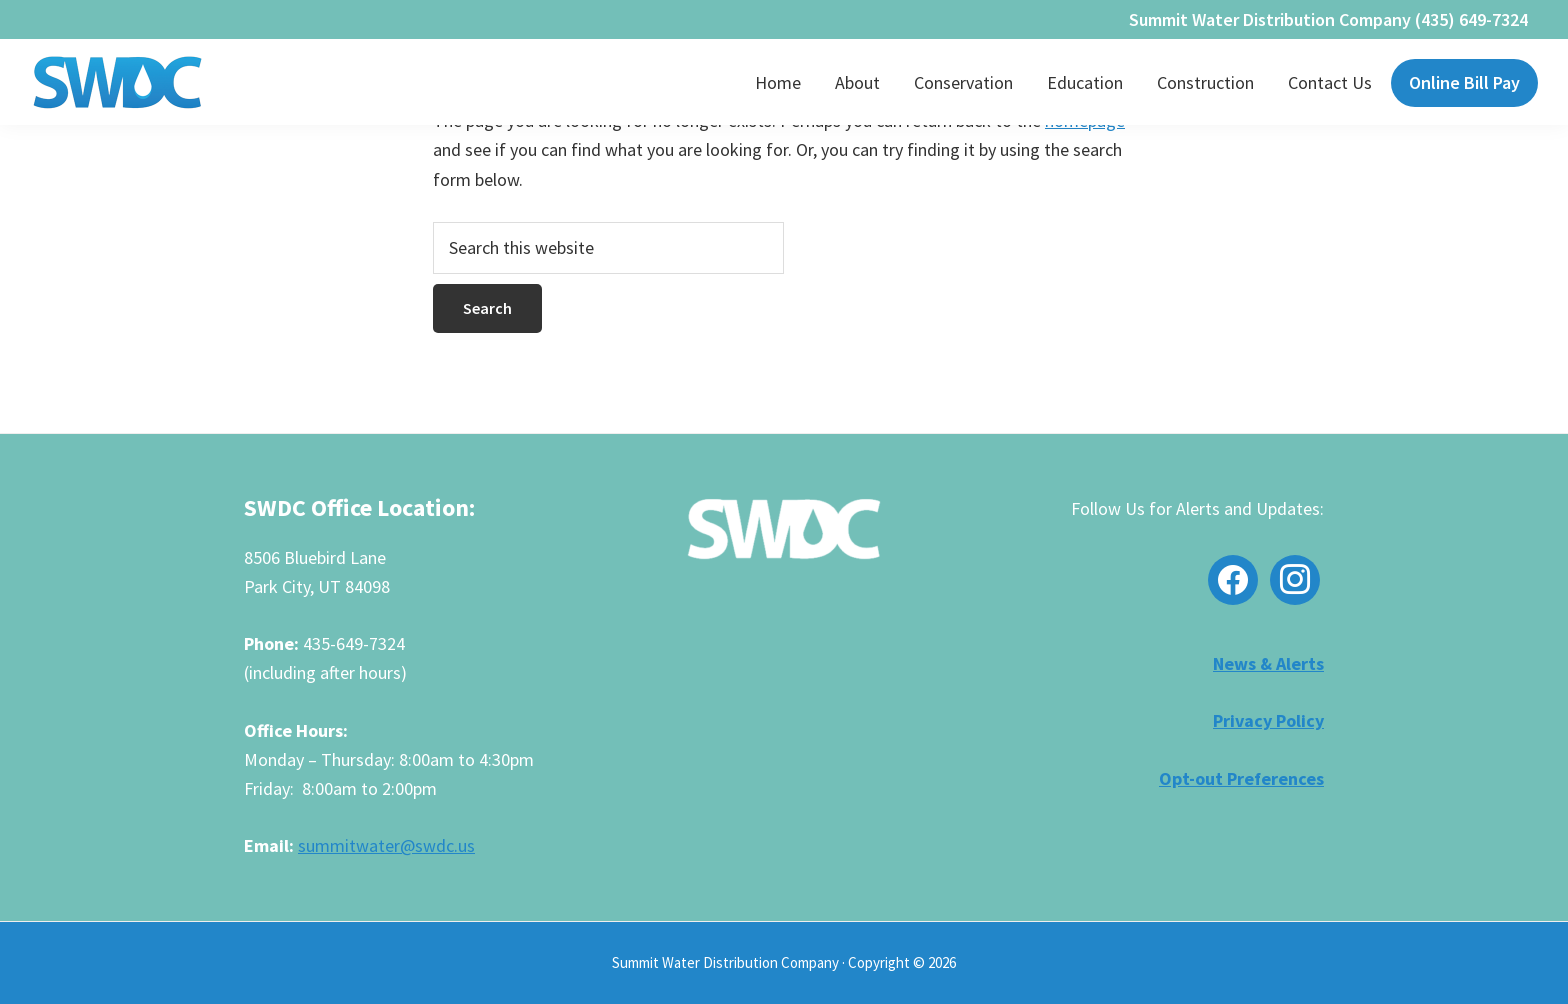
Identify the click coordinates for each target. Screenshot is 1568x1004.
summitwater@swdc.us (386, 845)
